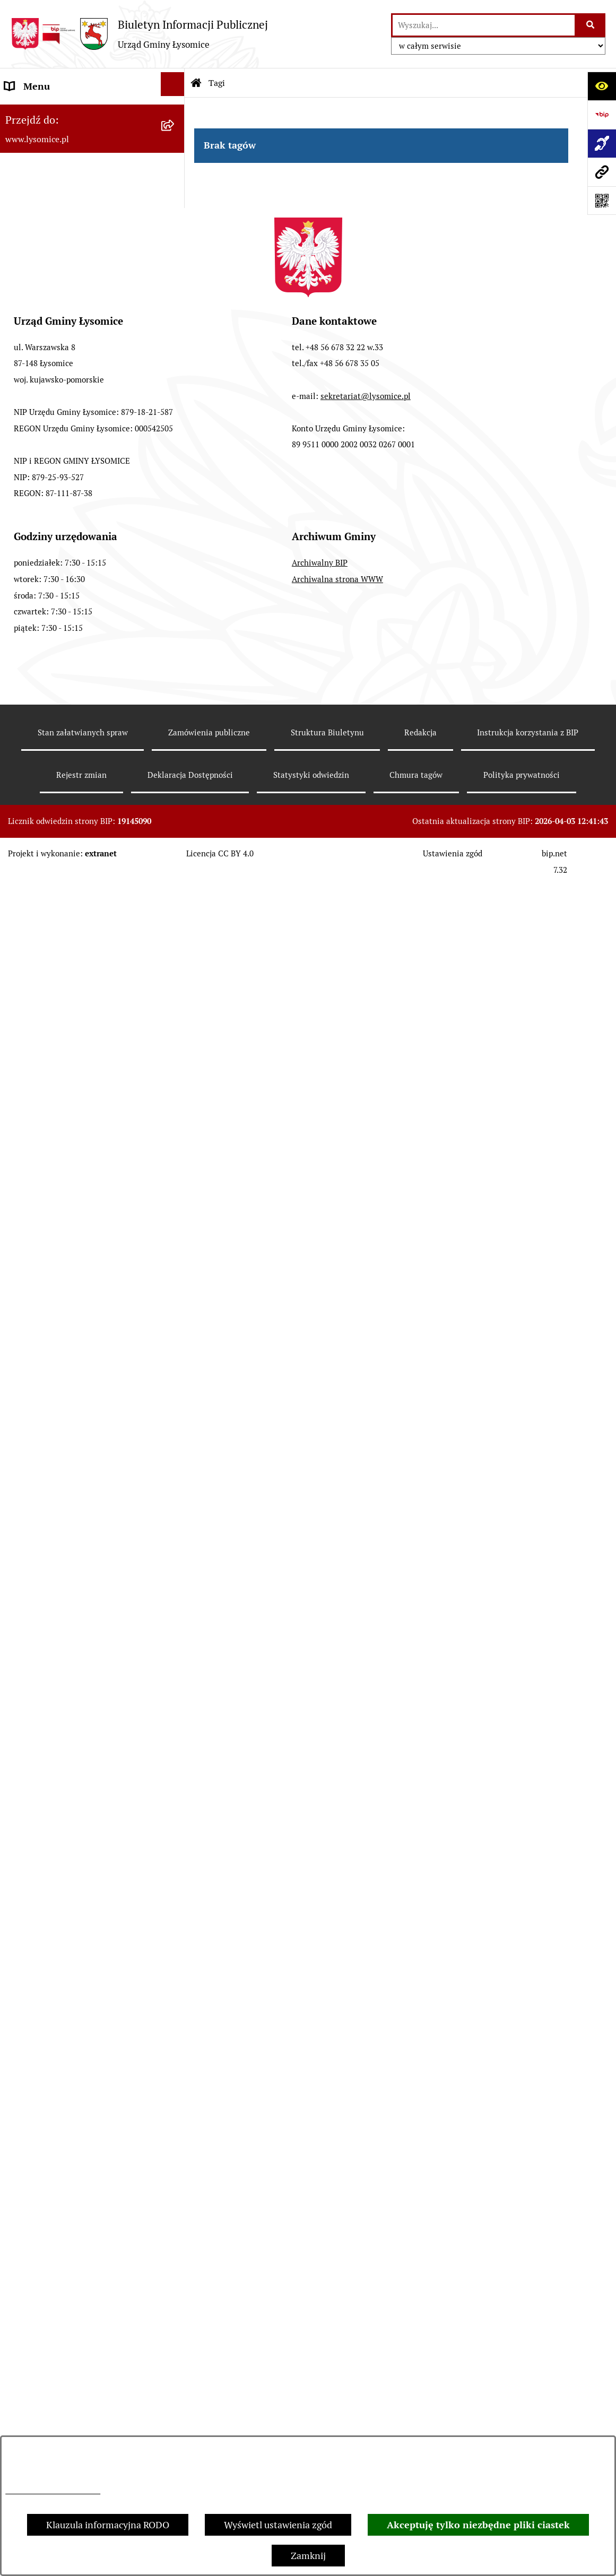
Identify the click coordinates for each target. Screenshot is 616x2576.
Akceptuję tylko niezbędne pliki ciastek (478, 2525)
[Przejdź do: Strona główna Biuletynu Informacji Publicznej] (196, 83)
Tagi (217, 83)
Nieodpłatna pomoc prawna (63, 1488)
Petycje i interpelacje (48, 1240)
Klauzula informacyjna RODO (107, 2525)
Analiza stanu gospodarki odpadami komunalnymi (80, 1660)
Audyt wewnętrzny (44, 1746)
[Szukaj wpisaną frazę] (590, 25)
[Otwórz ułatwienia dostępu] (601, 86)
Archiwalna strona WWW (337, 2312)
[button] (175, 228)
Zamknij (308, 2555)
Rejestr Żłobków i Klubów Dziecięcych (58, 1421)
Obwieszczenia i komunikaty (65, 1211)
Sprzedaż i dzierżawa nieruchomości (81, 1297)
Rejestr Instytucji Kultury (58, 1383)
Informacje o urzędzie (51, 258)
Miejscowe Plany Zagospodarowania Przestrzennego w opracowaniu (81, 1173)
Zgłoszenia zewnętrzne (54, 143)
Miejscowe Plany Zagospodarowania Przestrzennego (81, 1125)
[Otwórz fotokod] (601, 200)
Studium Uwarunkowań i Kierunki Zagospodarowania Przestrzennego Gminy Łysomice (79, 1039)
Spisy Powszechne (43, 1355)
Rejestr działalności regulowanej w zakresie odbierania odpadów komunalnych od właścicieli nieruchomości (77, 1593)
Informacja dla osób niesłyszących (77, 1846)
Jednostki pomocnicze (51, 648)
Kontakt (22, 172)
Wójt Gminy (30, 344)
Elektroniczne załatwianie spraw (73, 201)
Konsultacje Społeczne (52, 1326)
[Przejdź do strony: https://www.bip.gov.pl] (601, 114)
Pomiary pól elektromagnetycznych (79, 1874)
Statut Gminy (33, 287)
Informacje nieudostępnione (65, 1817)
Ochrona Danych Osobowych (66, 229)
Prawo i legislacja (40, 1460)
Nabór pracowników (47, 963)
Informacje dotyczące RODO (52, 2490)
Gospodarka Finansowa (53, 430)
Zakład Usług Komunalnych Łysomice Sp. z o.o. (62, 1708)
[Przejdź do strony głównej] (139, 34)
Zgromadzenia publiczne (57, 1269)
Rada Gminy (30, 373)
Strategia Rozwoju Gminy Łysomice (79, 992)
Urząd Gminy (32, 315)
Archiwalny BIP (320, 2296)
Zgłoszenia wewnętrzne (55, 115)
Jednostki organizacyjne (55, 619)
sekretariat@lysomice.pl (365, 2129)
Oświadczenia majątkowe (58, 401)
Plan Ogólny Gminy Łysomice (66, 1087)
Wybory (21, 591)
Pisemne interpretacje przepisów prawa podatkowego (74, 1526)
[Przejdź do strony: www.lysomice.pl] (601, 172)
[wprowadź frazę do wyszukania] (483, 25)
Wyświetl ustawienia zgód (278, 2525)
